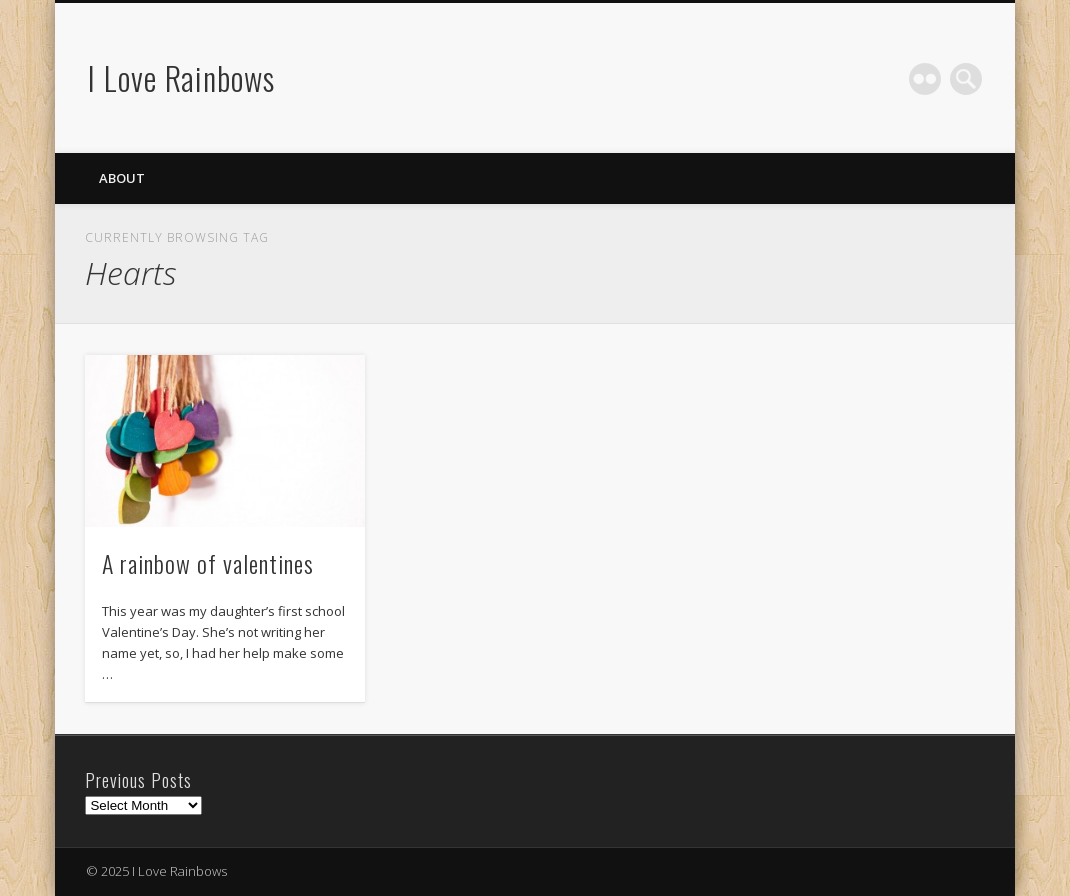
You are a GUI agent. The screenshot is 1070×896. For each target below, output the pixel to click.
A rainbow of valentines (208, 563)
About (122, 178)
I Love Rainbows (181, 77)
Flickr (925, 79)
